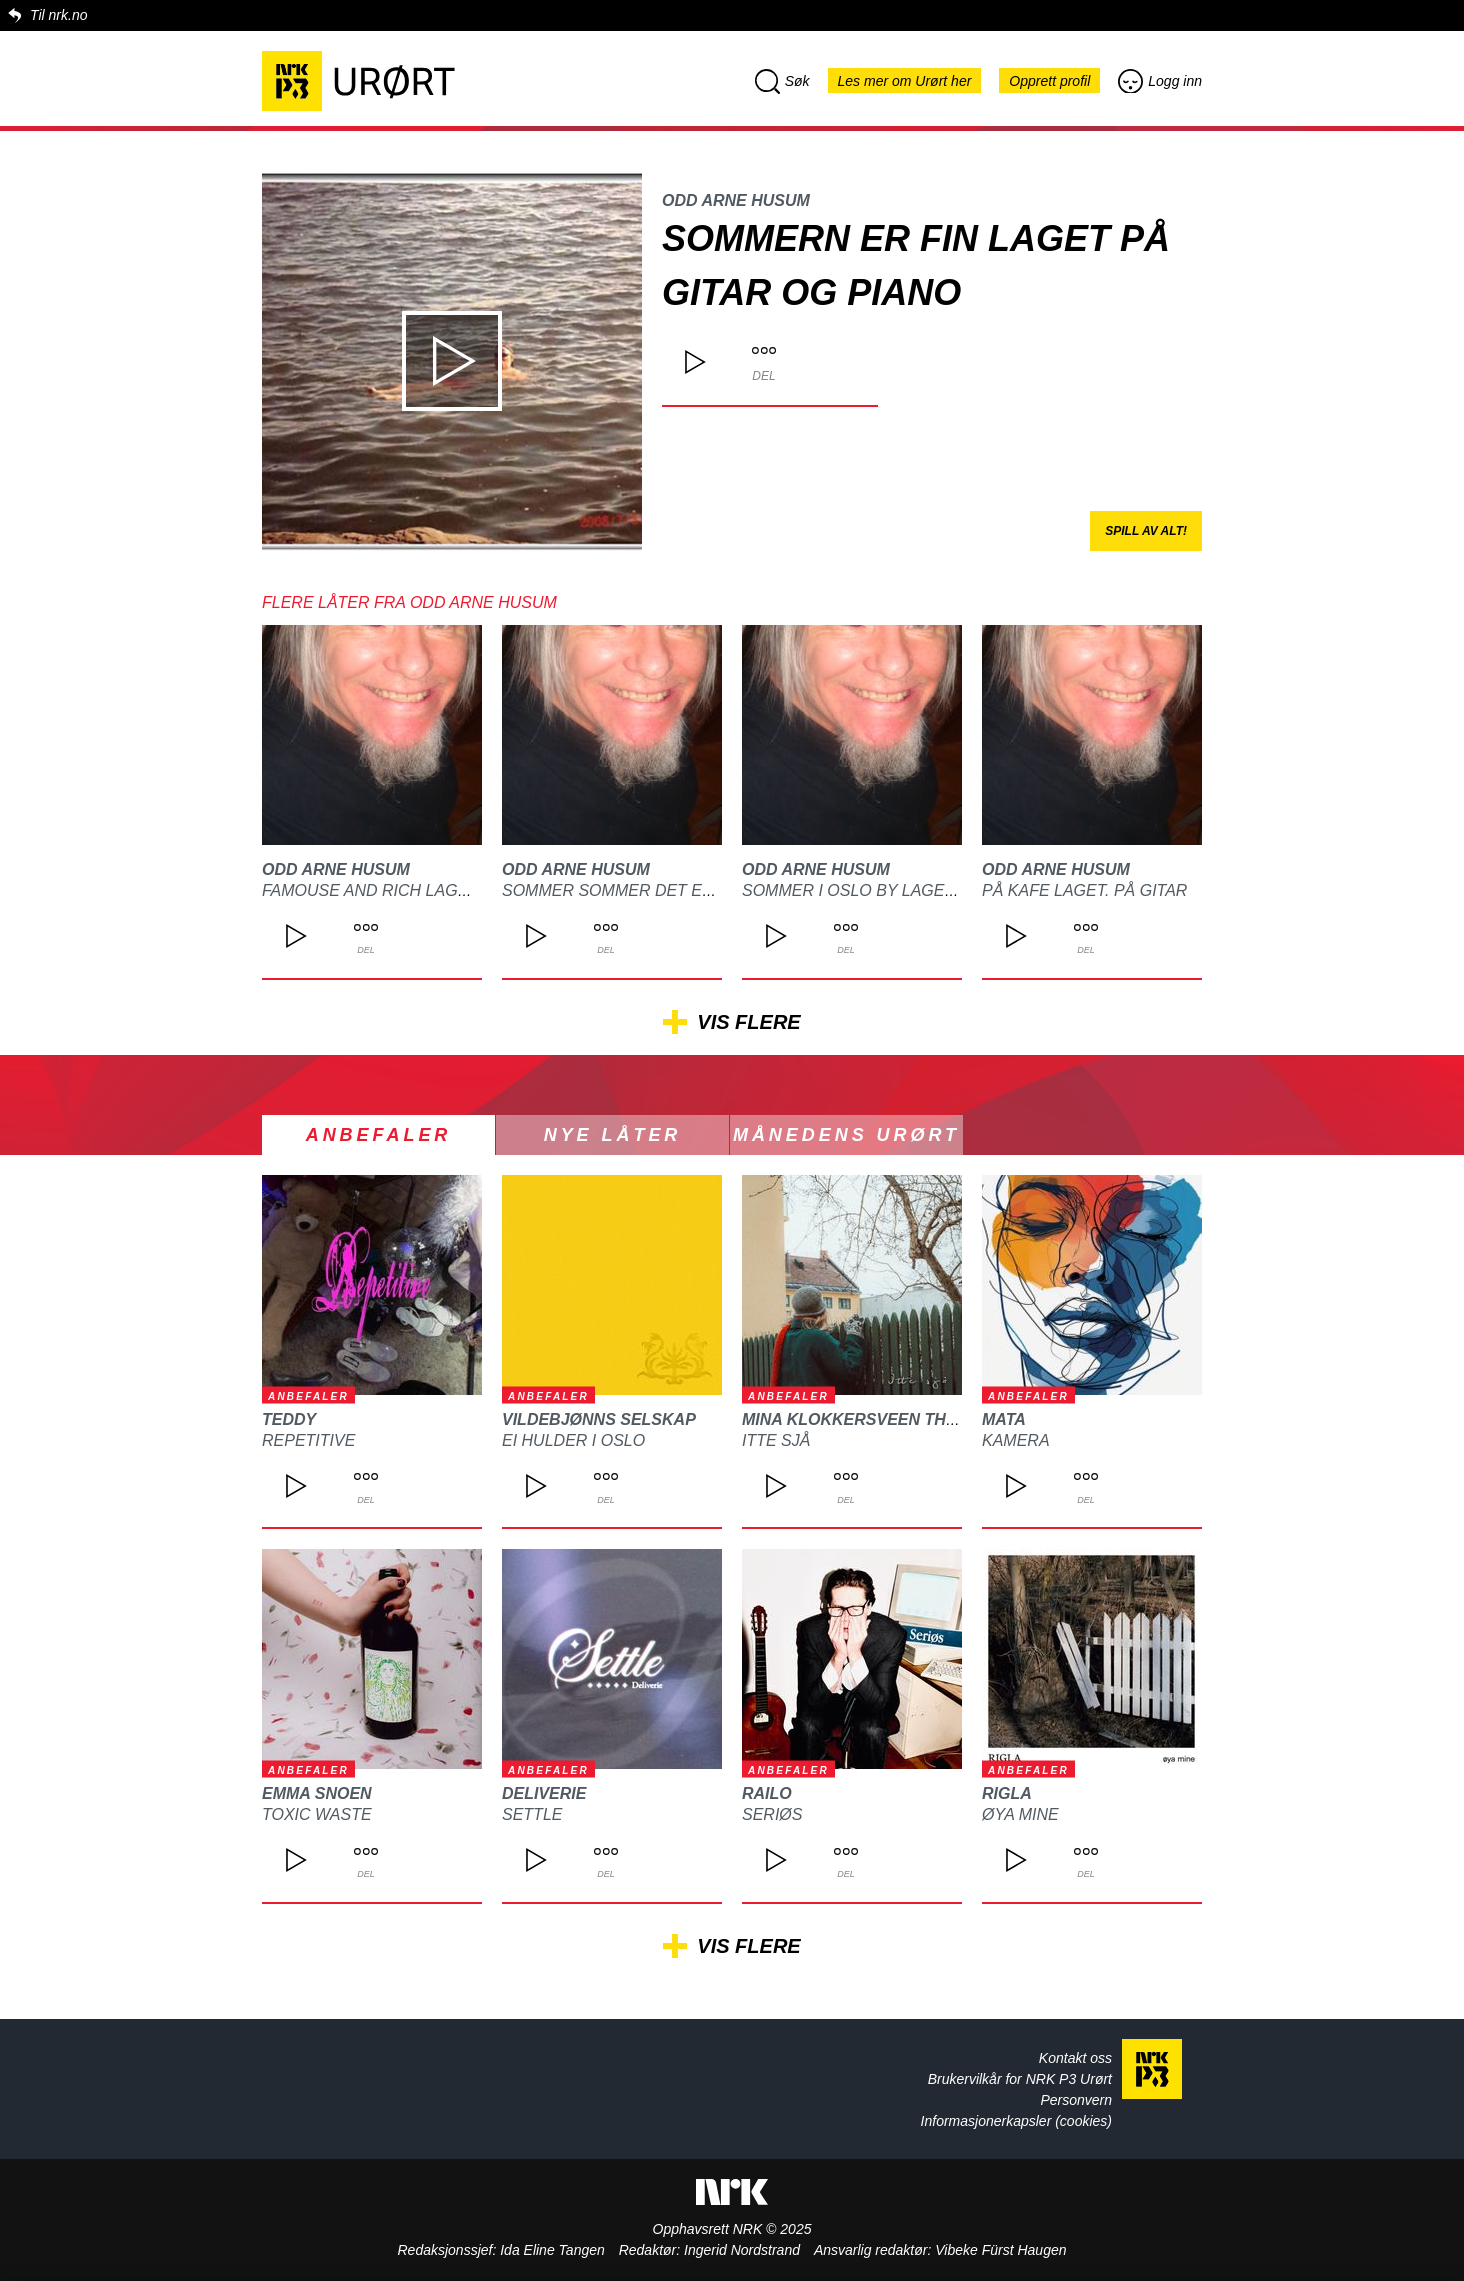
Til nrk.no (58, 15)
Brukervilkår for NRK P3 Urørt (1020, 2079)
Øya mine (1020, 1814)
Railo (767, 1793)
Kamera (1016, 1440)
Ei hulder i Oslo (573, 1440)
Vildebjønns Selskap (599, 1419)
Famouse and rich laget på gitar (409, 890)
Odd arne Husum (736, 200)
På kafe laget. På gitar (1084, 890)
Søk (782, 81)
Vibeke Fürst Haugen (1000, 2250)
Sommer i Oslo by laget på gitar (887, 890)
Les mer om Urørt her (905, 81)
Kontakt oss (1075, 2058)
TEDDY (289, 1419)
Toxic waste (317, 1814)
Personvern (1076, 2100)
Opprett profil (1049, 81)
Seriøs (772, 1814)
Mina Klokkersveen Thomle (867, 1419)
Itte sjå (776, 1440)
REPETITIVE (308, 1440)
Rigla (1007, 1793)
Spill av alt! (1146, 531)
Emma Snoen (317, 1793)
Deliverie (544, 1793)
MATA (1004, 1419)
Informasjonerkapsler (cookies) (1016, 2121)
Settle (532, 1814)
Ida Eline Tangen (552, 2250)
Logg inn (1160, 81)
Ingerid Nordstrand (742, 2250)
